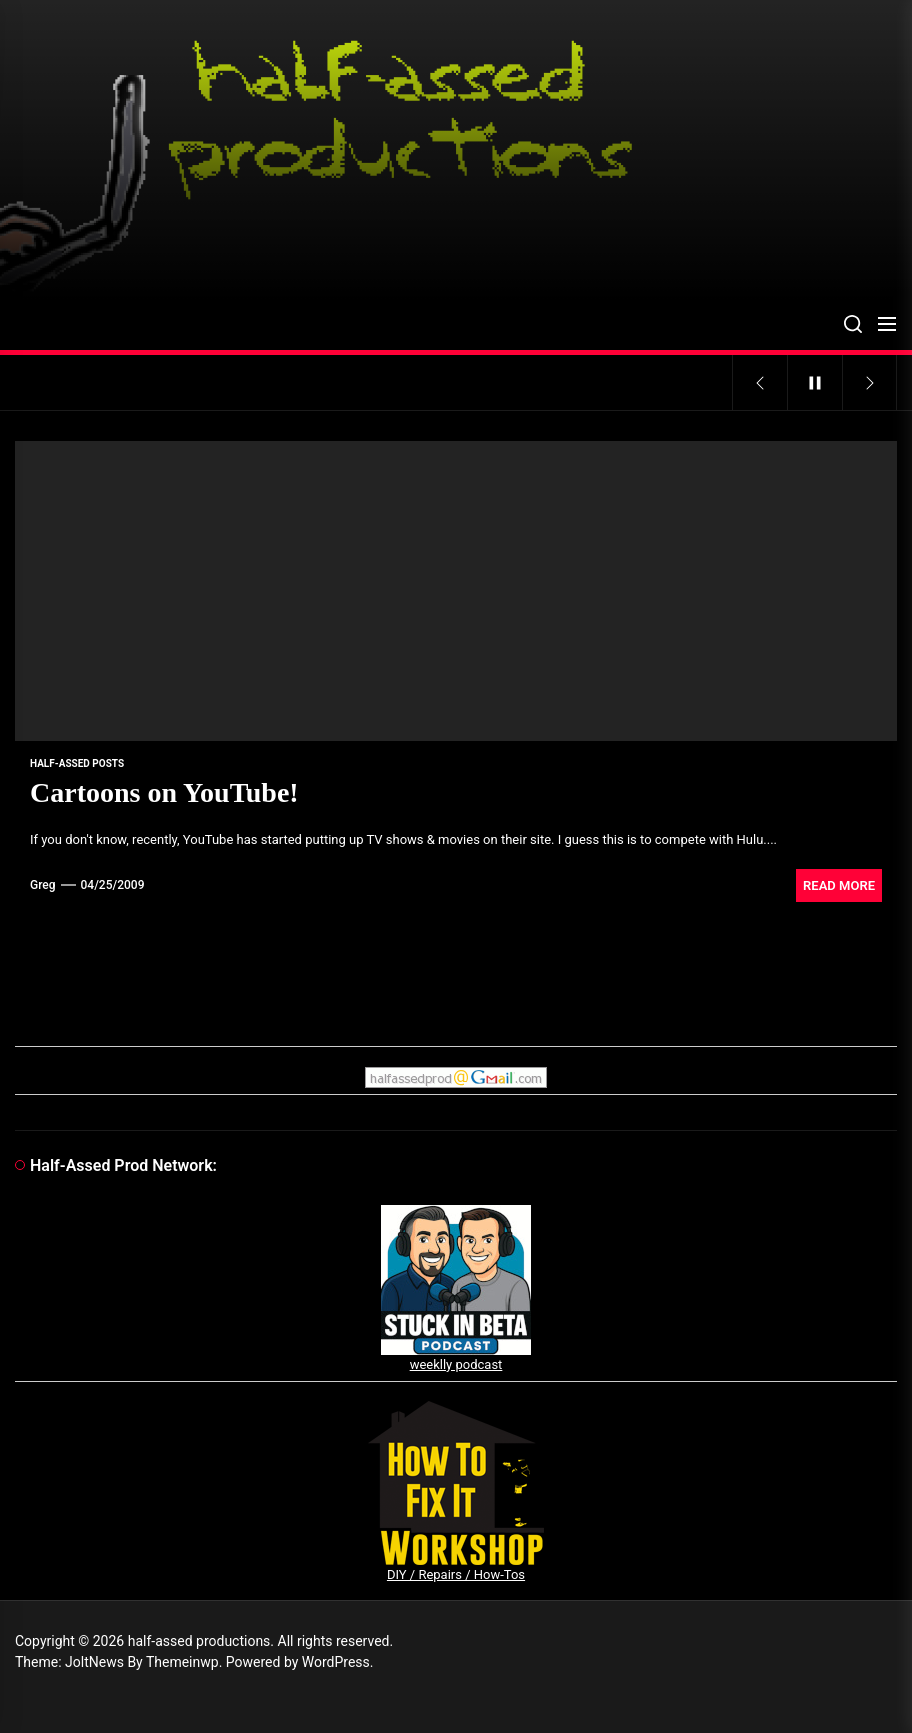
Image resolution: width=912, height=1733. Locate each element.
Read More (839, 885)
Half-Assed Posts (77, 763)
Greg (43, 885)
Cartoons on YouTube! (164, 792)
